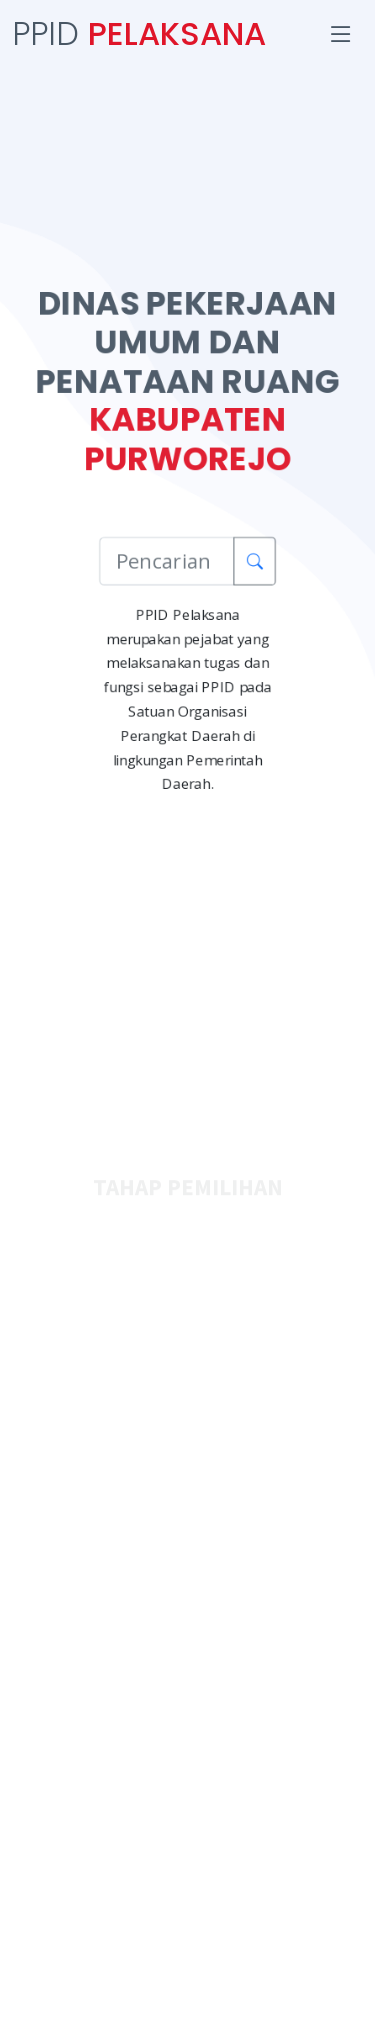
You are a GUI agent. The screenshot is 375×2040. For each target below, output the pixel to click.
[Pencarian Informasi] (166, 562)
